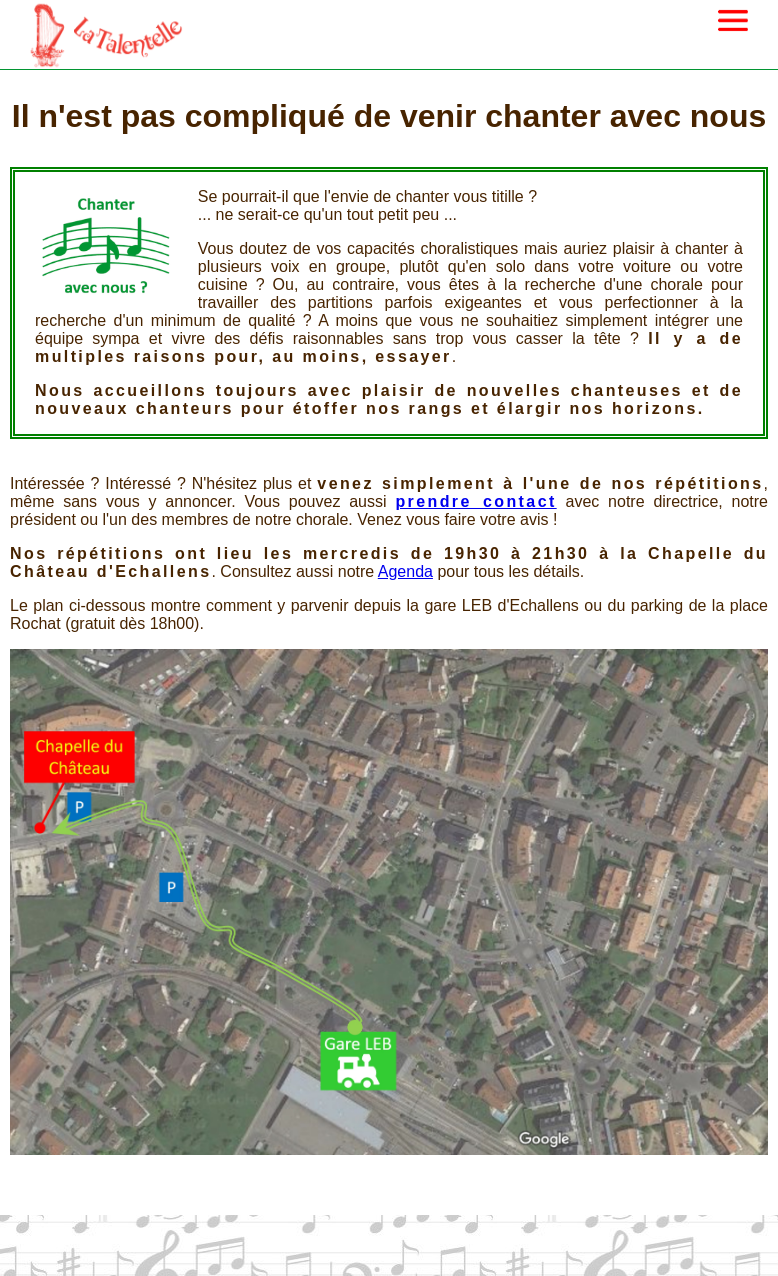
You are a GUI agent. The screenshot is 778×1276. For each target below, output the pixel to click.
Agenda (405, 571)
